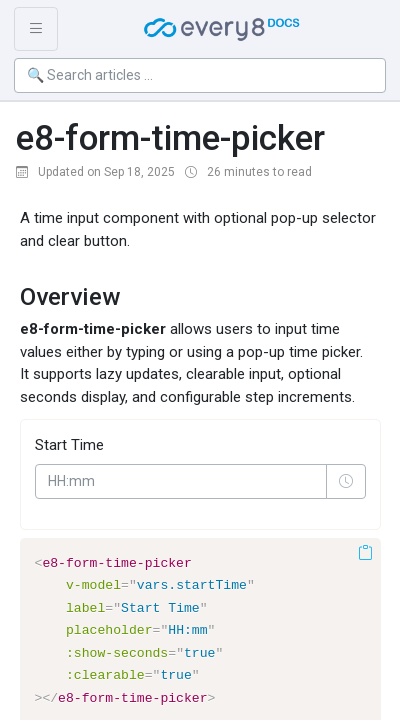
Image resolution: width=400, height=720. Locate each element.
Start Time (69, 445)
